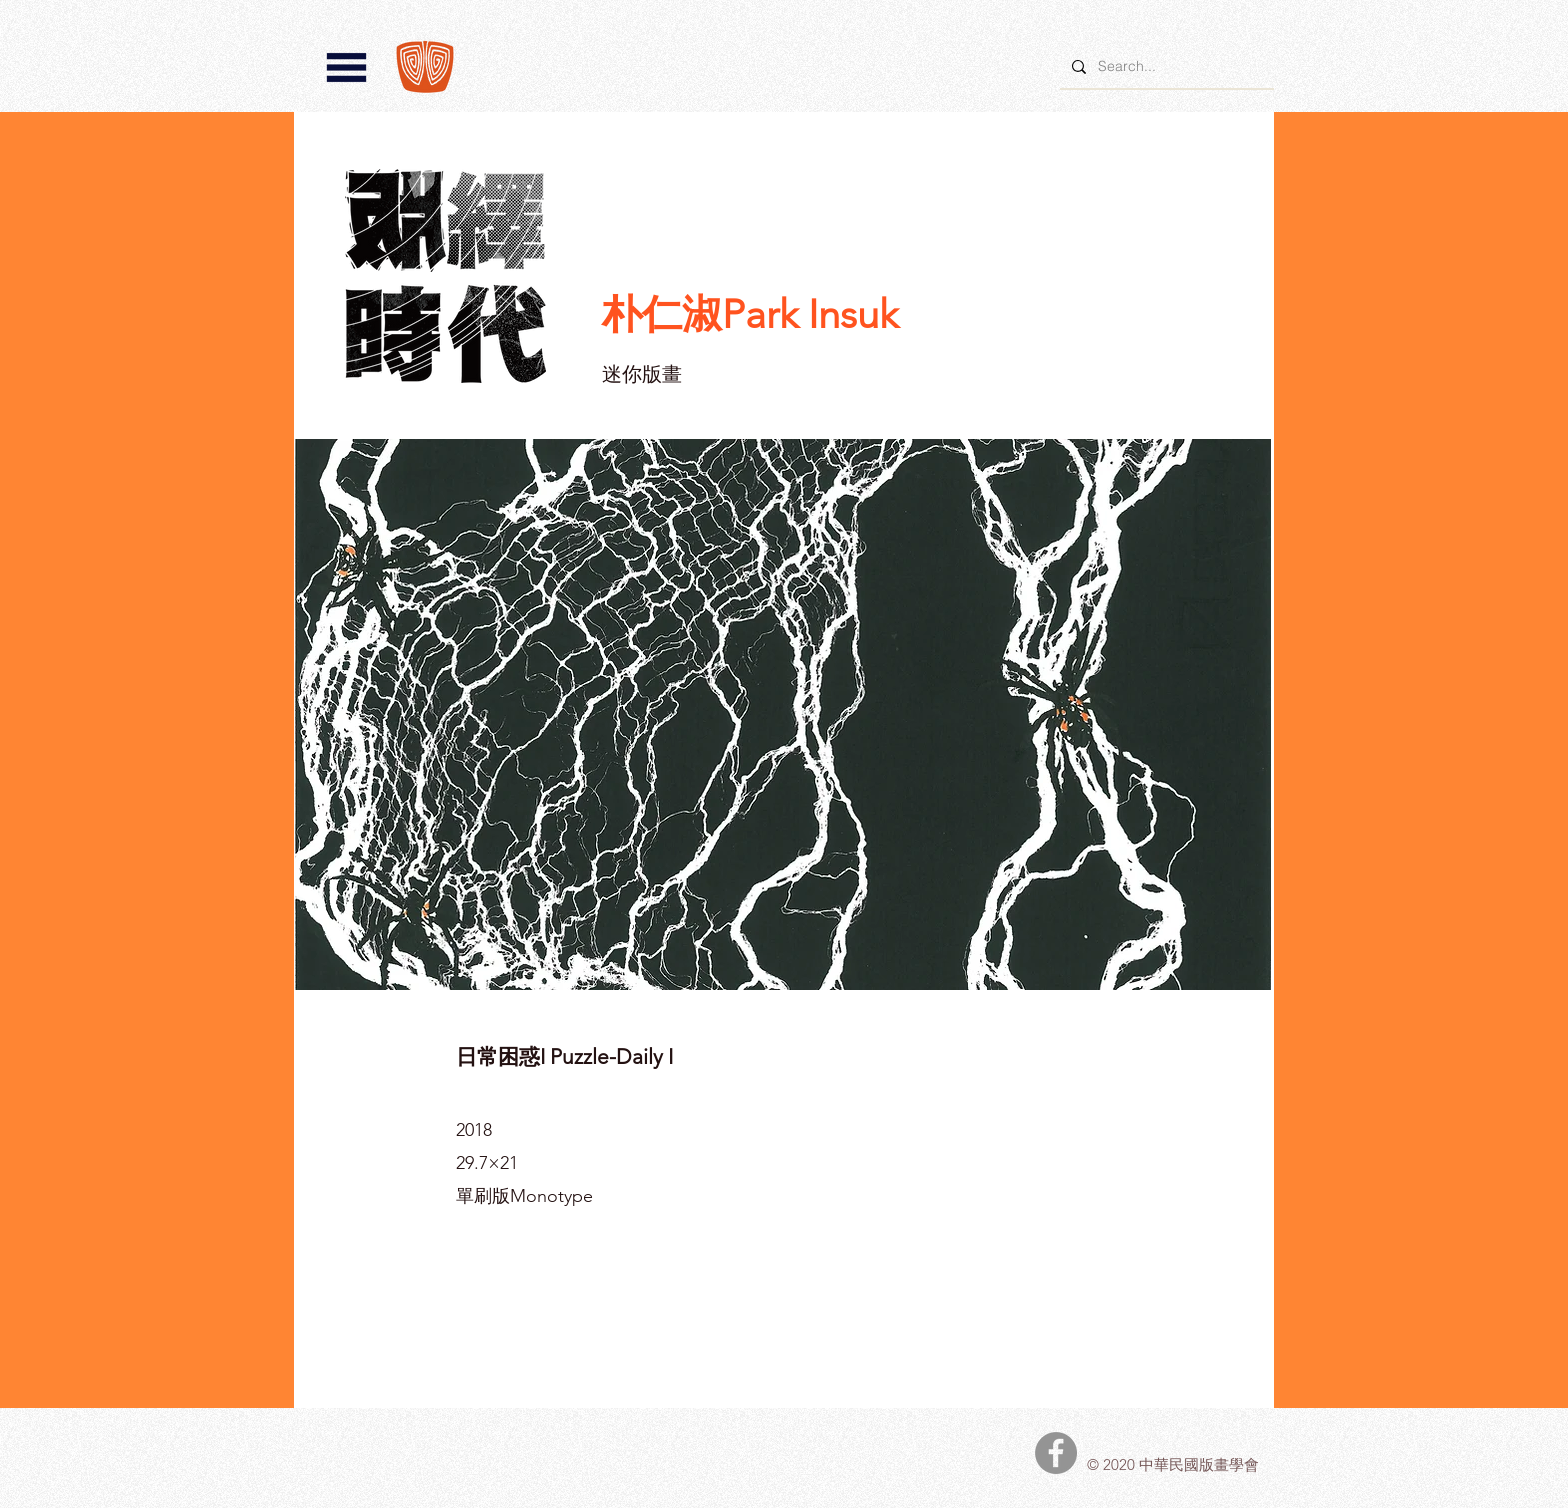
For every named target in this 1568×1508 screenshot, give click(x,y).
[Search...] (1165, 66)
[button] (346, 67)
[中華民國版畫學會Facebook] (1056, 1453)
